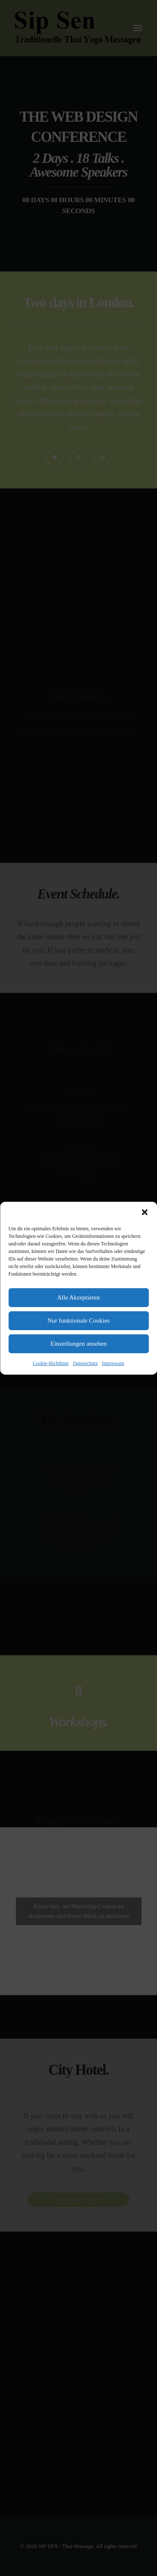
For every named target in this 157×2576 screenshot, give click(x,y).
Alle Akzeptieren (78, 1297)
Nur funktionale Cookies (78, 1320)
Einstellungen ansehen (78, 1343)
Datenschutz (85, 1363)
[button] (144, 1212)
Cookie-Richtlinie (51, 1363)
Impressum (113, 1363)
